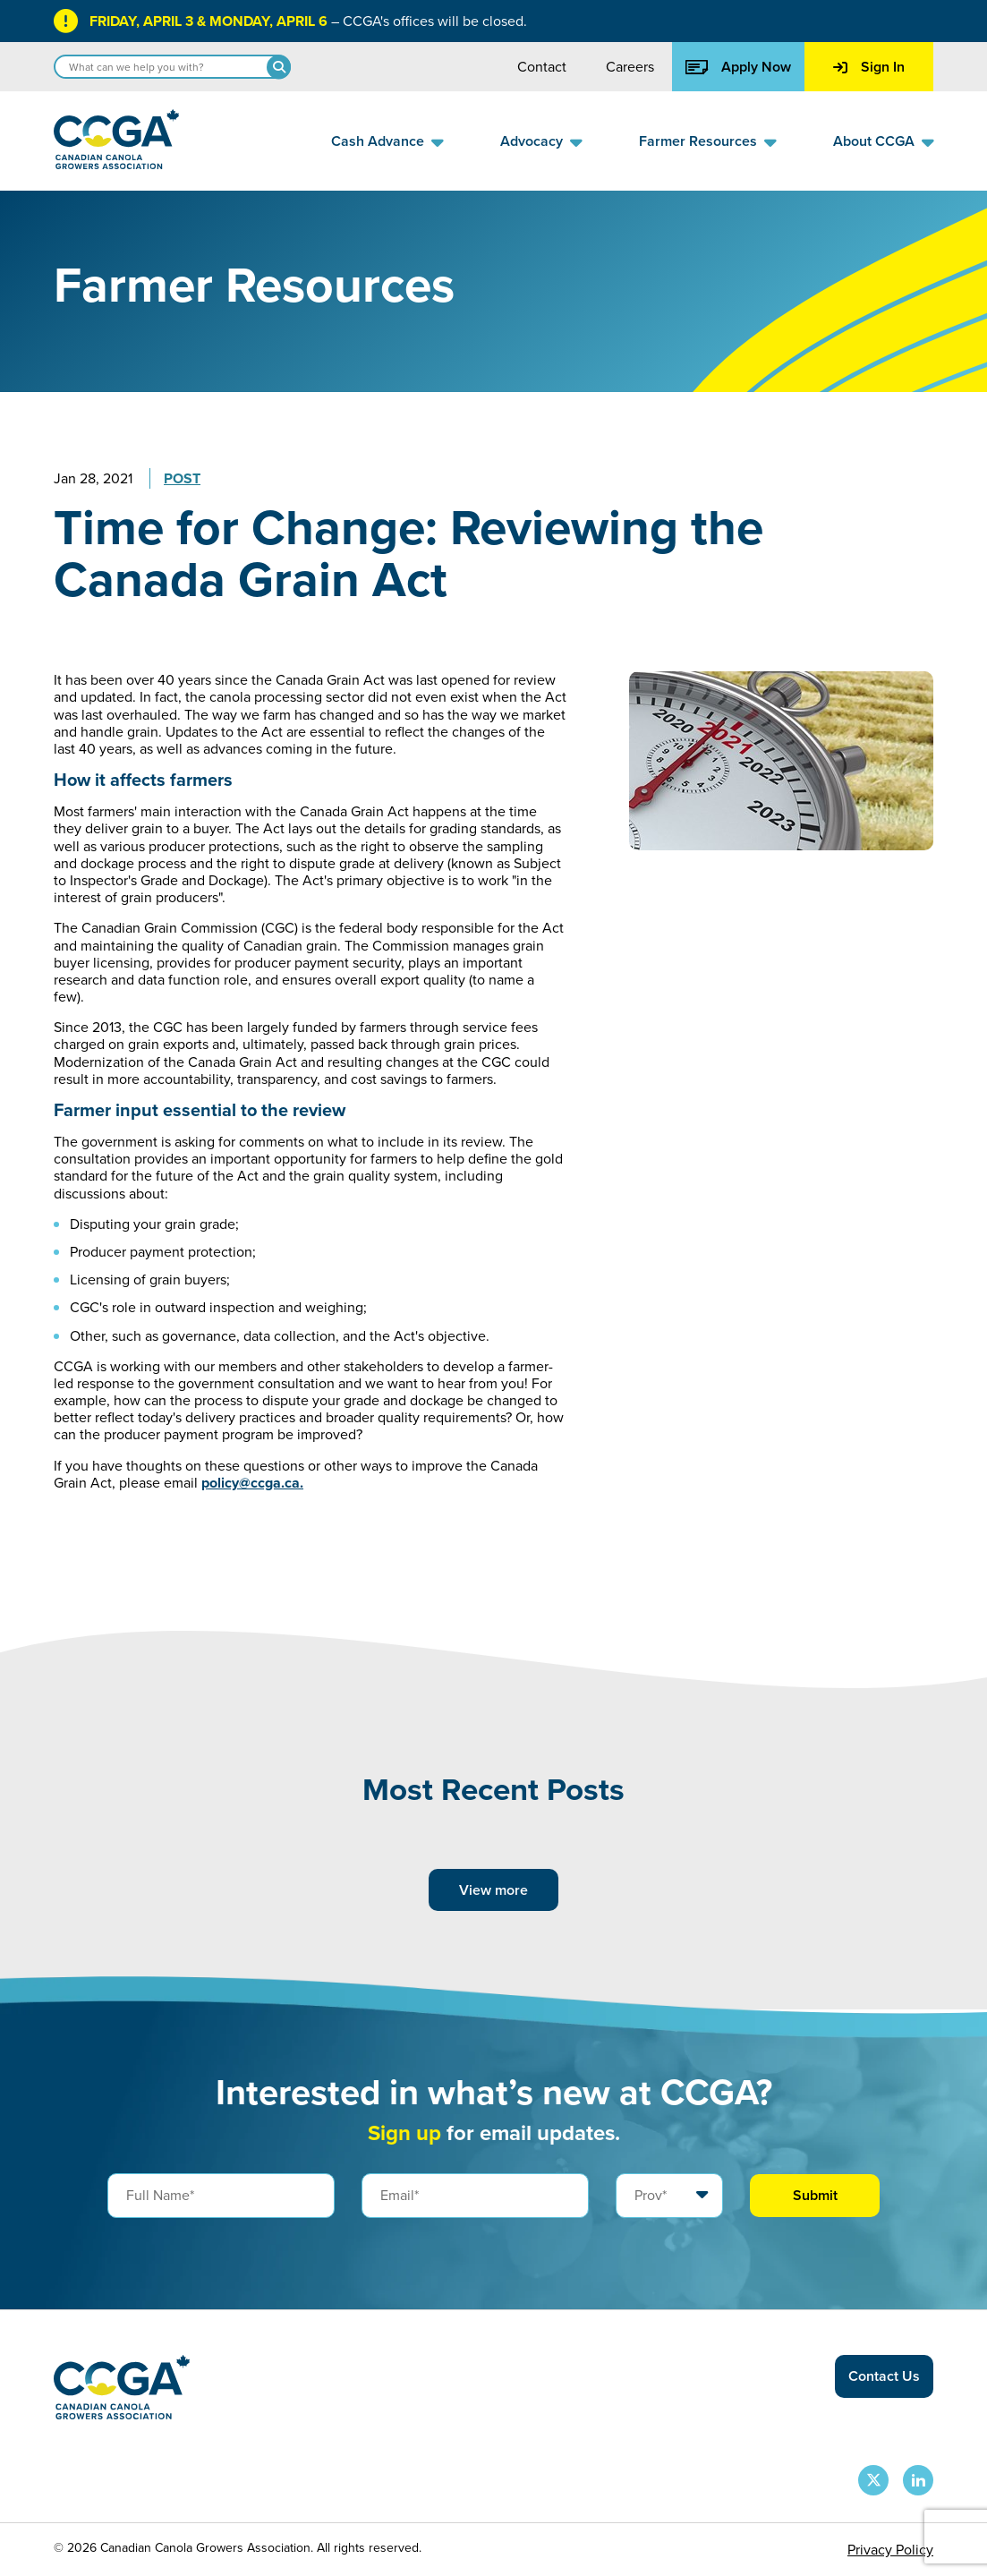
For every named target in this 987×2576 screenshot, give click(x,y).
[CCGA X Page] (873, 2480)
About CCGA (874, 141)
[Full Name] (221, 2195)
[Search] (279, 67)
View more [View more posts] (493, 1890)
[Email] (475, 2195)
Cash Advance (377, 141)
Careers (630, 66)
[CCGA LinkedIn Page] (918, 2480)
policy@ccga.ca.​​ (252, 1482)
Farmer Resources (698, 141)
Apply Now (738, 66)
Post (182, 478)
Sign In (869, 66)
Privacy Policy (890, 2549)
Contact (541, 66)
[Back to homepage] (116, 164)
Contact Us (884, 2376)
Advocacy (531, 141)
